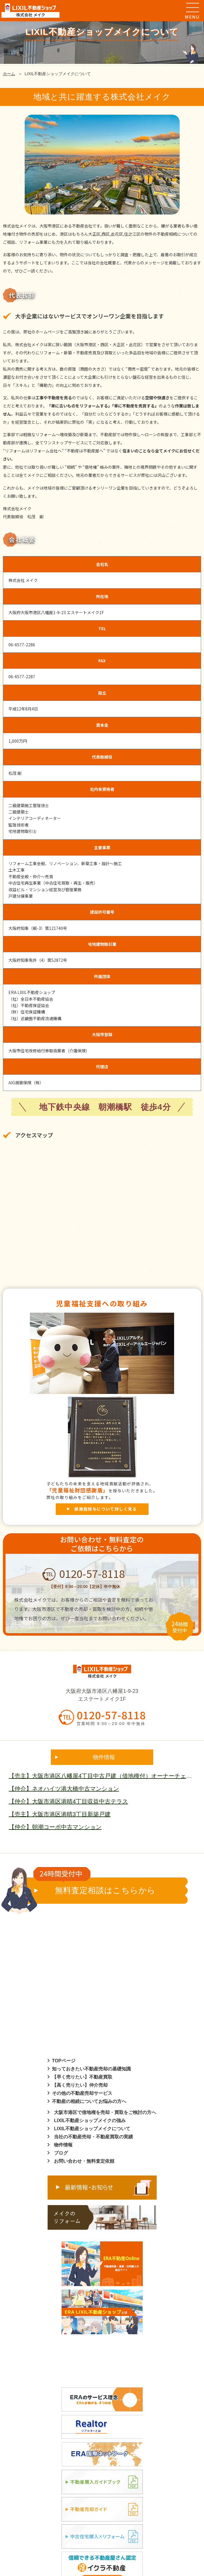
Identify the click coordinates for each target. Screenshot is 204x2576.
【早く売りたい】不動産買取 (82, 2076)
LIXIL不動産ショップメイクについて (92, 2128)
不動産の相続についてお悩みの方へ (89, 2101)
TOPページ (63, 2060)
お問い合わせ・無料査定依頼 (84, 2161)
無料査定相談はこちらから (94, 1886)
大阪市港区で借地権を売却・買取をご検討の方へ (105, 2112)
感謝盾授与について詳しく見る (105, 1509)
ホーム (9, 73)
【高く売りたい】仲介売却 (80, 2085)
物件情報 (63, 2144)
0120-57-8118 (83, 1573)
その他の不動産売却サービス (82, 2093)
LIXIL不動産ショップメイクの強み (90, 2120)
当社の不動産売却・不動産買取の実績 (93, 2136)
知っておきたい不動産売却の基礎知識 (91, 2068)
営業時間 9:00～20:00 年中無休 (111, 1723)
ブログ (61, 2153)
